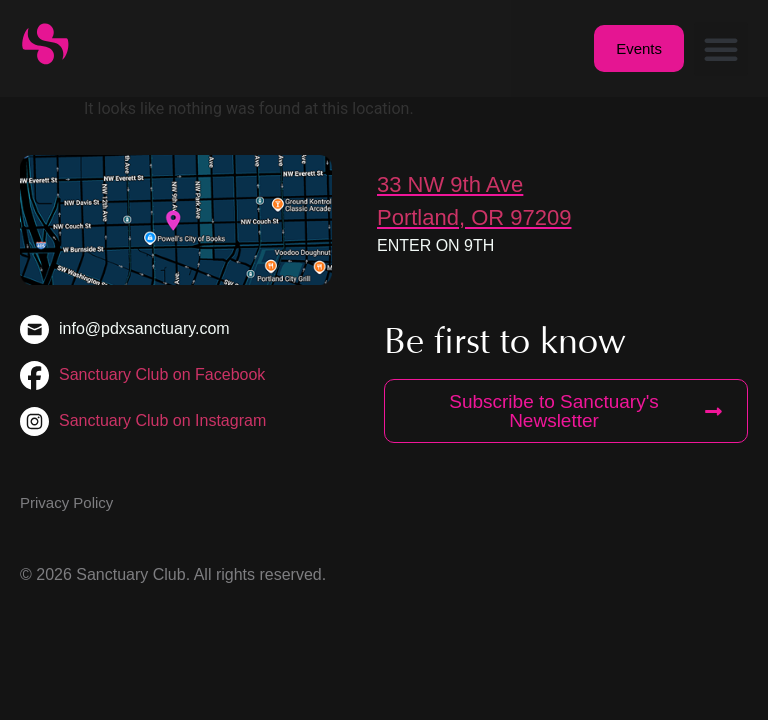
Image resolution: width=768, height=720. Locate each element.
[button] (721, 49)
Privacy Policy (66, 502)
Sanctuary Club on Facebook (162, 374)
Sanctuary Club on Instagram (162, 420)
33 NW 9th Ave (450, 184)
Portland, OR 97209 (474, 217)
